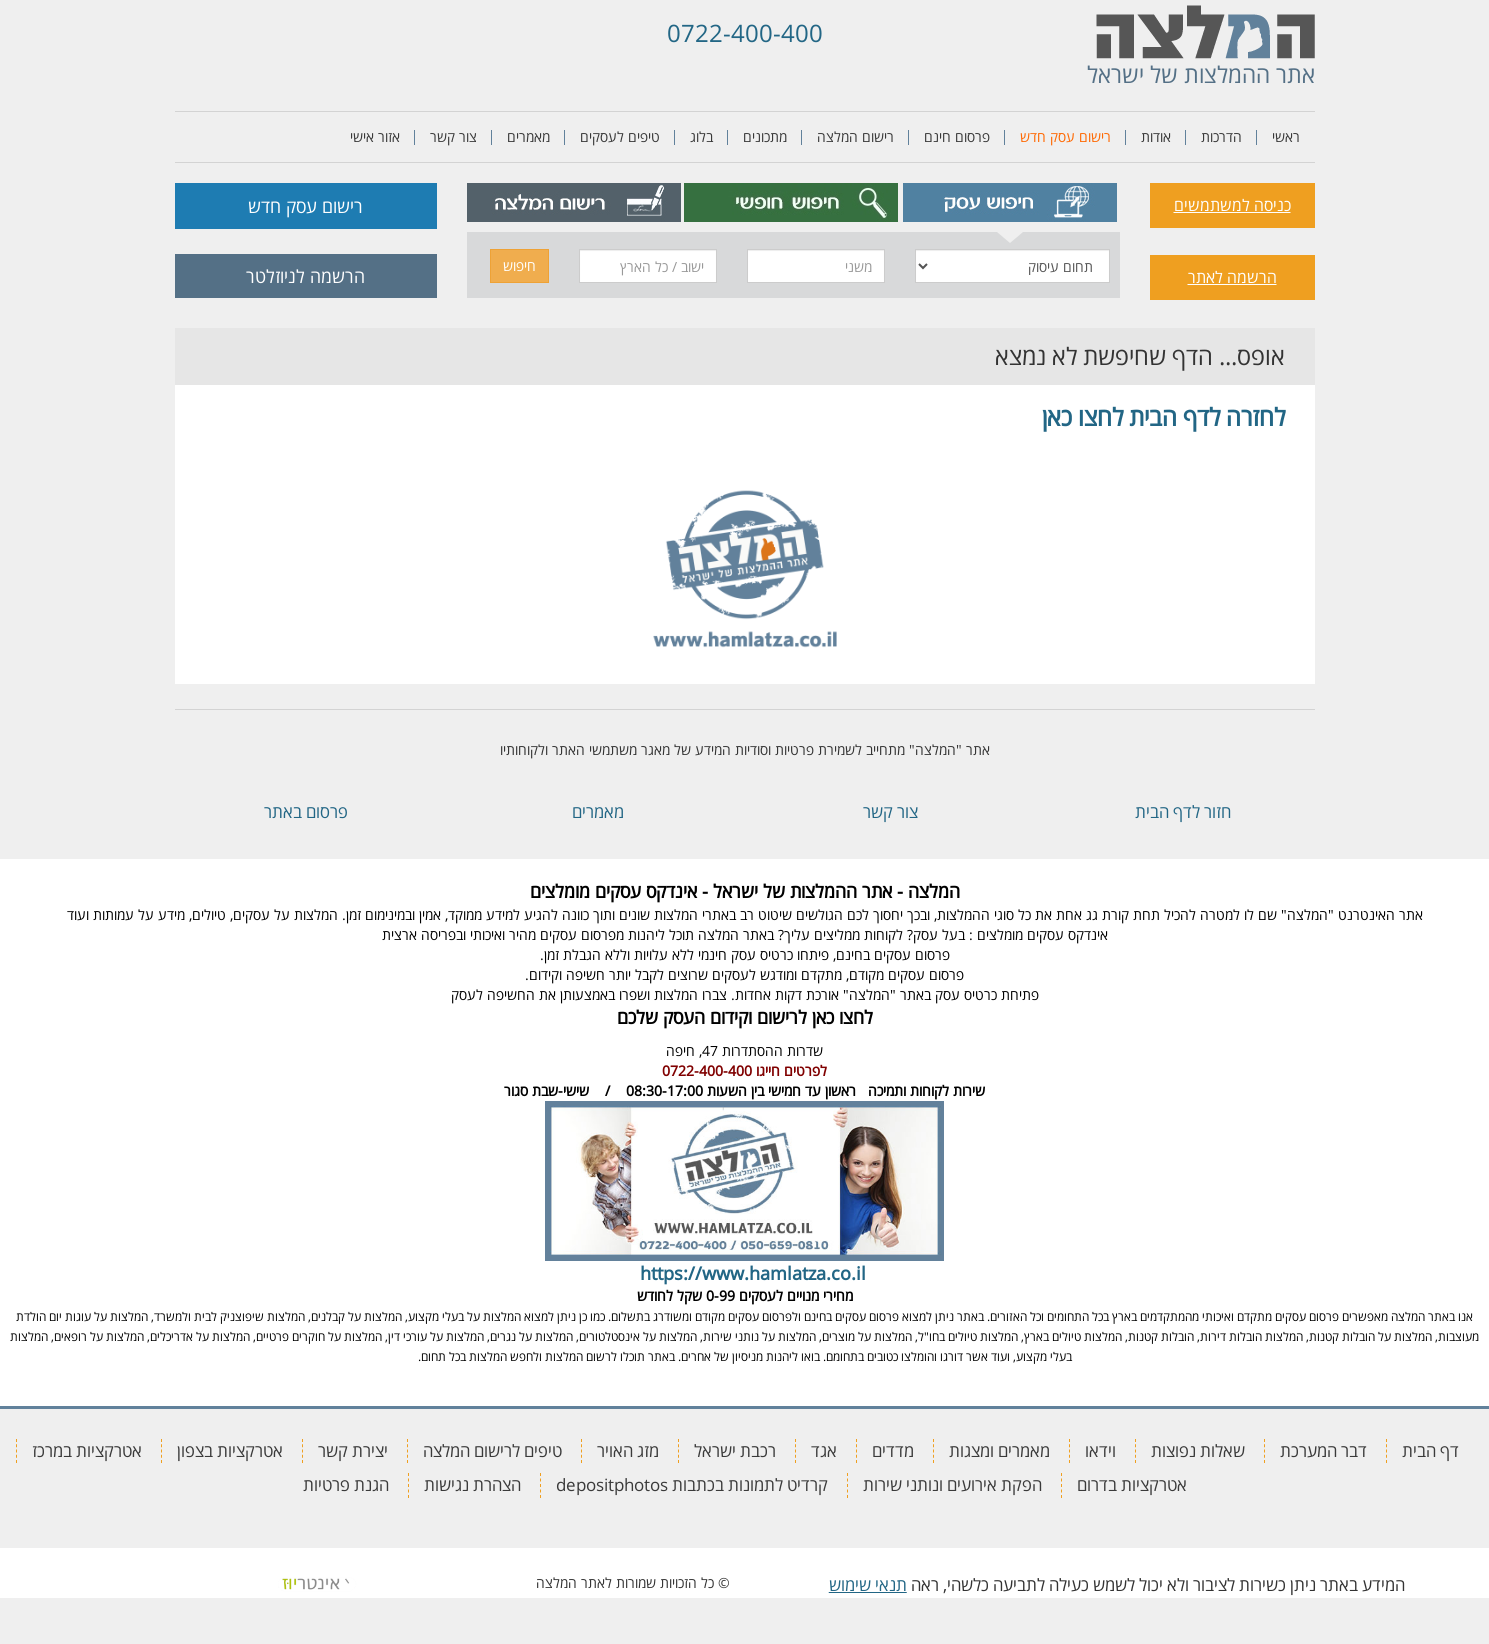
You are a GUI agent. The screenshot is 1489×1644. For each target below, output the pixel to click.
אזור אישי (375, 136)
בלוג (701, 136)
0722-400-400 (745, 32)
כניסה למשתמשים (1232, 205)
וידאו (1100, 1450)
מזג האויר (628, 1450)
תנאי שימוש (868, 1584)
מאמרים (528, 136)
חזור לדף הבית (1183, 811)
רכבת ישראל (735, 1450)
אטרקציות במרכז (87, 1450)
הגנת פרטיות (346, 1484)
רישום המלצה (855, 136)
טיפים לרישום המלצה (492, 1450)
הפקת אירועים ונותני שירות (952, 1484)
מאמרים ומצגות (999, 1450)
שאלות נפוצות (1198, 1450)
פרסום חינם (957, 136)
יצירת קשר (353, 1450)
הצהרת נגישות (472, 1484)
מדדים (893, 1450)
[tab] (1009, 202)
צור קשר (453, 136)
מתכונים (765, 136)
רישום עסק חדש (1065, 136)
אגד (824, 1450)
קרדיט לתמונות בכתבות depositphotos (692, 1484)
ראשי (1286, 136)
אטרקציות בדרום (1132, 1484)
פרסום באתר (306, 811)
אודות (1156, 136)
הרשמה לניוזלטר (305, 276)
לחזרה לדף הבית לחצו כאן (1163, 416)
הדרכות (1221, 136)
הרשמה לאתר (1232, 277)
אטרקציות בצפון (230, 1450)
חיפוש (519, 265)
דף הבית (1430, 1450)
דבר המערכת (1323, 1450)
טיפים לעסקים (620, 136)
